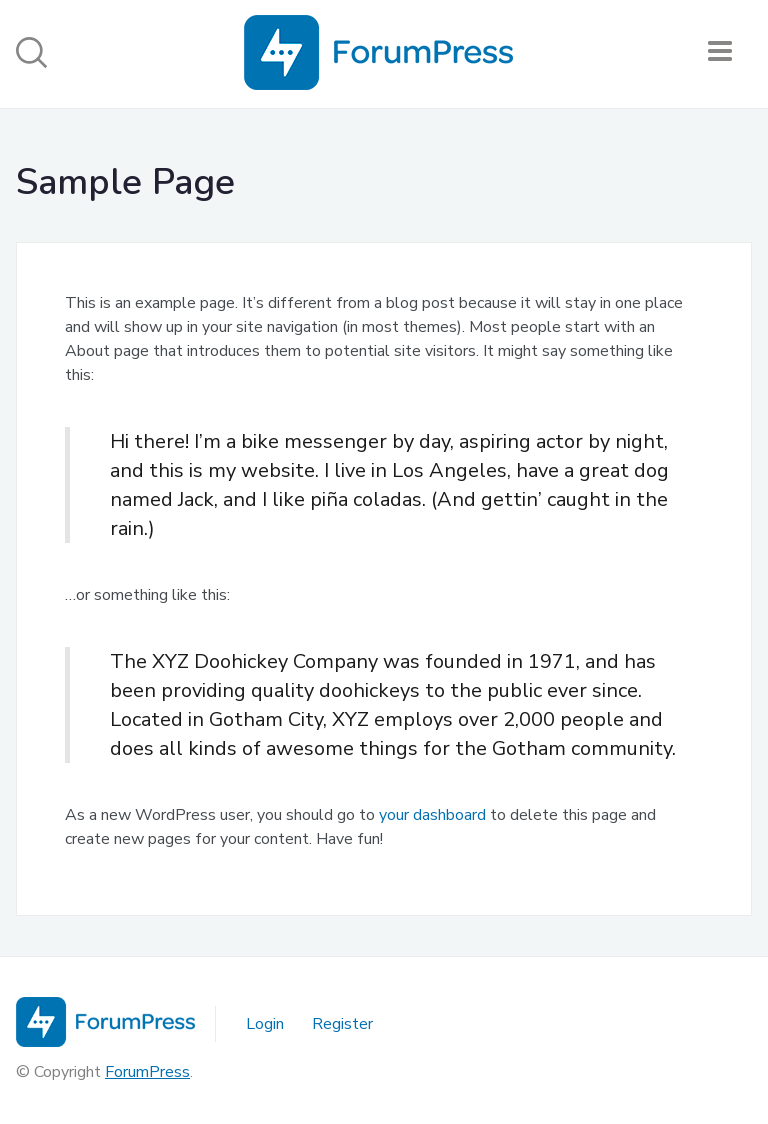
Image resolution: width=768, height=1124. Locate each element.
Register (342, 1024)
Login (265, 1024)
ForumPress (147, 1072)
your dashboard (432, 815)
